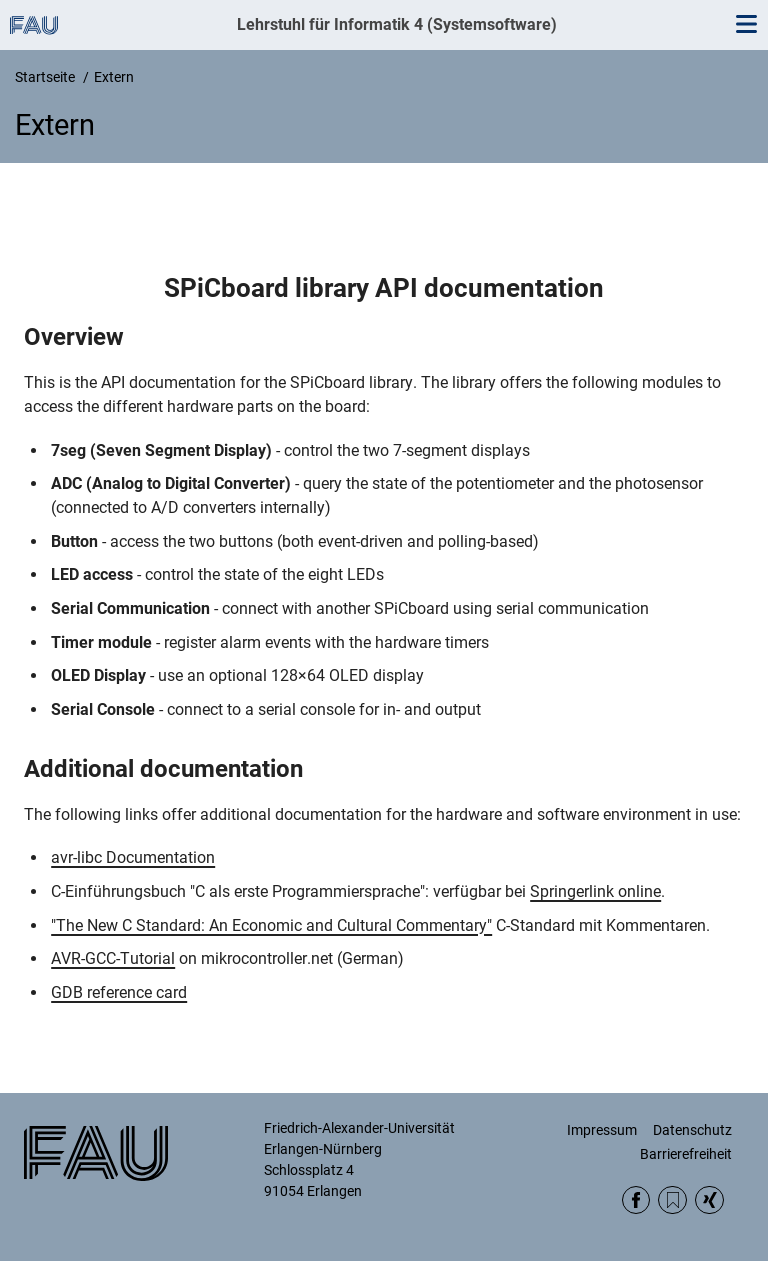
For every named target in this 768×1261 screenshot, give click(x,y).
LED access (92, 574)
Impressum (602, 1130)
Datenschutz (692, 1130)
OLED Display (98, 675)
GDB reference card (119, 992)
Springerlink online (595, 891)
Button (74, 541)
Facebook (636, 1200)
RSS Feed (672, 1200)
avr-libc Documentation (133, 857)
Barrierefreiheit (686, 1154)
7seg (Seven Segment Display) (161, 450)
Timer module (101, 642)
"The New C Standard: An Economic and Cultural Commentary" (271, 925)
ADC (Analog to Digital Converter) (171, 483)
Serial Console (103, 709)
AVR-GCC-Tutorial (113, 958)
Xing (709, 1200)
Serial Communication (130, 608)
